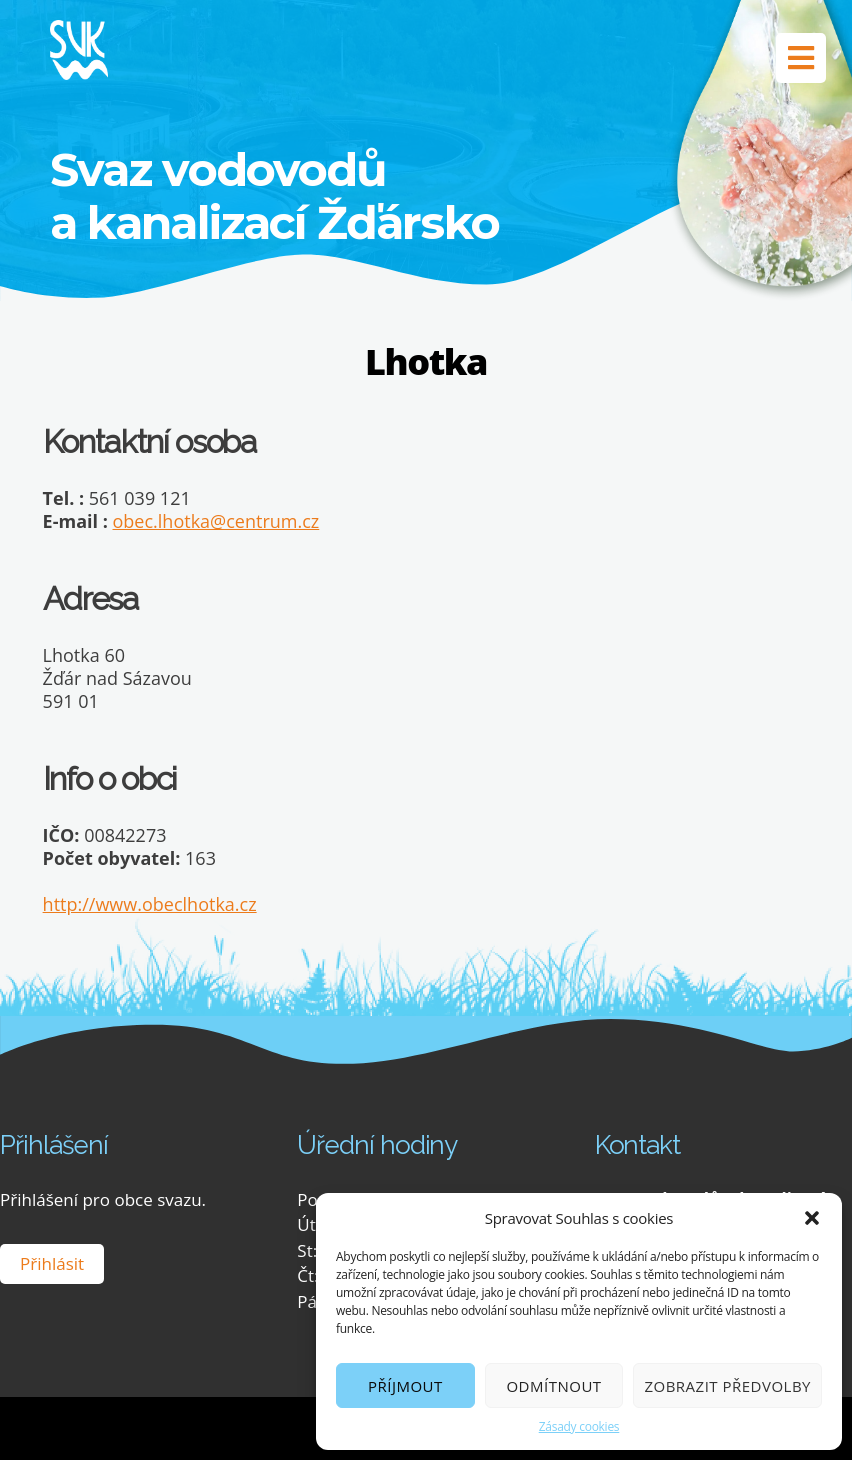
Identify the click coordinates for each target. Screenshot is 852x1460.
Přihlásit (52, 1263)
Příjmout (405, 1386)
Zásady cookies (579, 1426)
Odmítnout (553, 1386)
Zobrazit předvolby (727, 1386)
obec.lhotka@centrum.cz (216, 521)
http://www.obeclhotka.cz (150, 904)
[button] (812, 1218)
